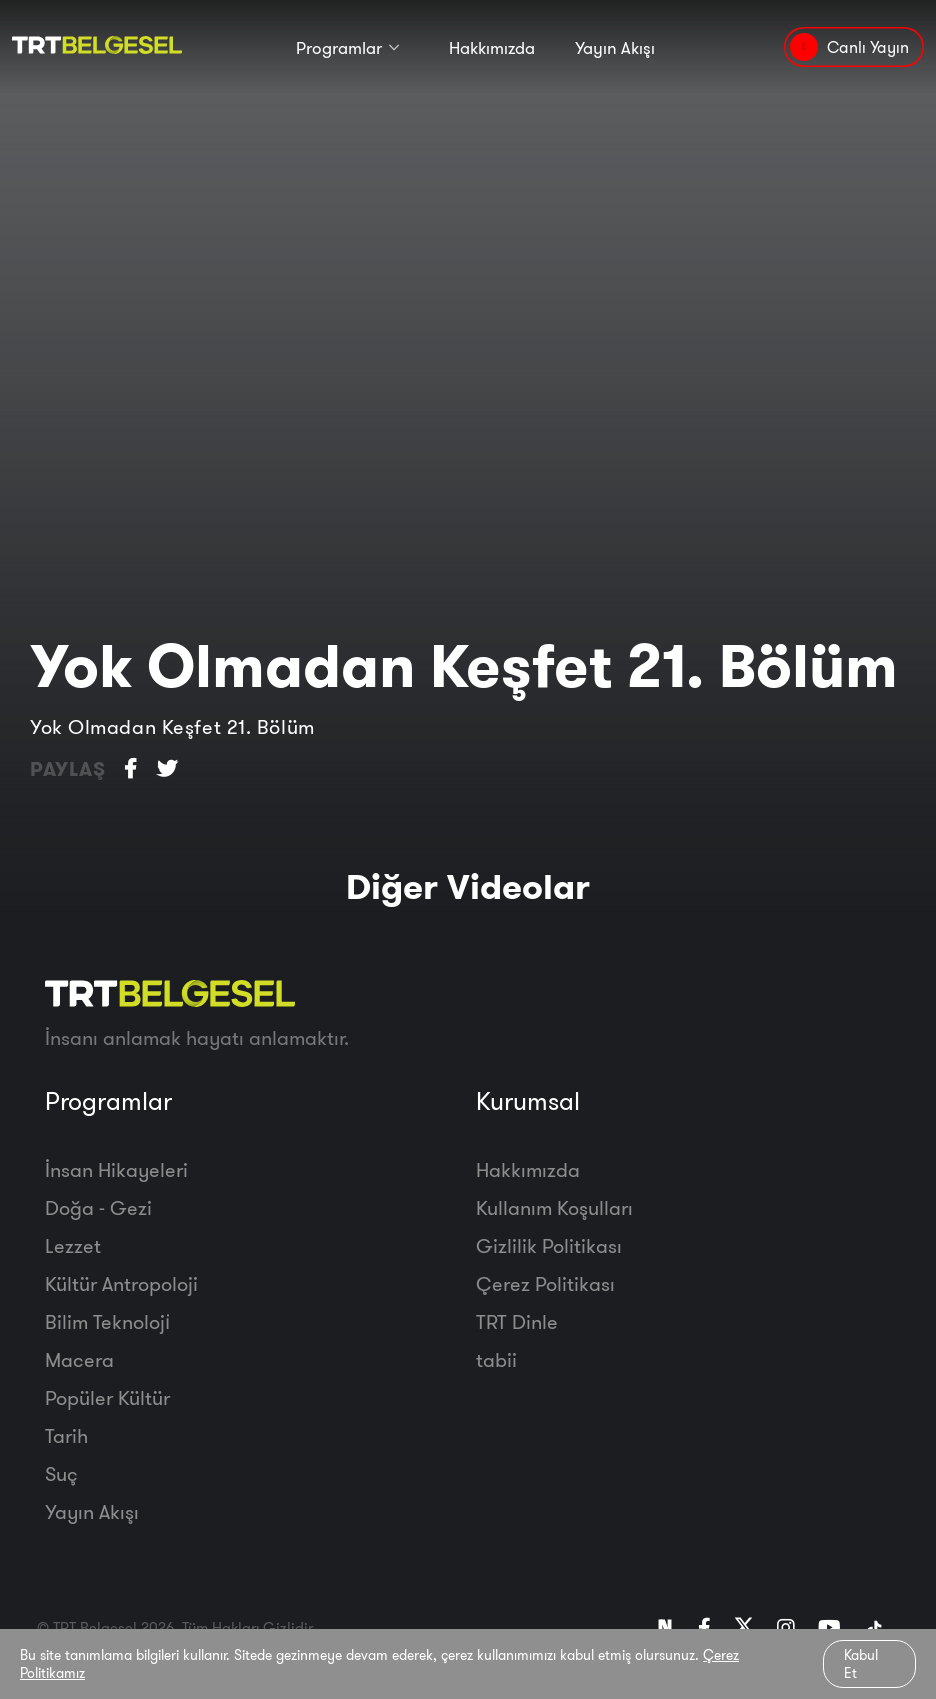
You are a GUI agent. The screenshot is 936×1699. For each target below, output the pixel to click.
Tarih (66, 1435)
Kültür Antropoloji (121, 1283)
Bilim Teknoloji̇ (107, 1321)
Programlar (339, 47)
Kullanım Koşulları (554, 1207)
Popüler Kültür (107, 1397)
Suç (61, 1473)
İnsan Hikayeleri (116, 1169)
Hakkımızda (492, 47)
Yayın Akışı (615, 47)
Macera (79, 1359)
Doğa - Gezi (98, 1207)
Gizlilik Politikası (549, 1245)
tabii (496, 1359)
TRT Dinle (517, 1321)
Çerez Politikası (545, 1283)
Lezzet (73, 1245)
